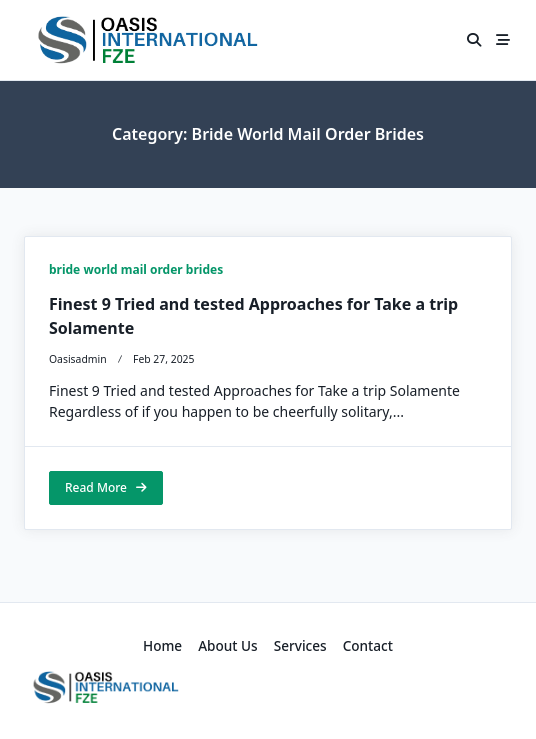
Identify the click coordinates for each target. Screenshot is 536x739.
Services (300, 645)
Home (162, 645)
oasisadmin (78, 359)
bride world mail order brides (136, 269)
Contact (368, 645)
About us (228, 645)
